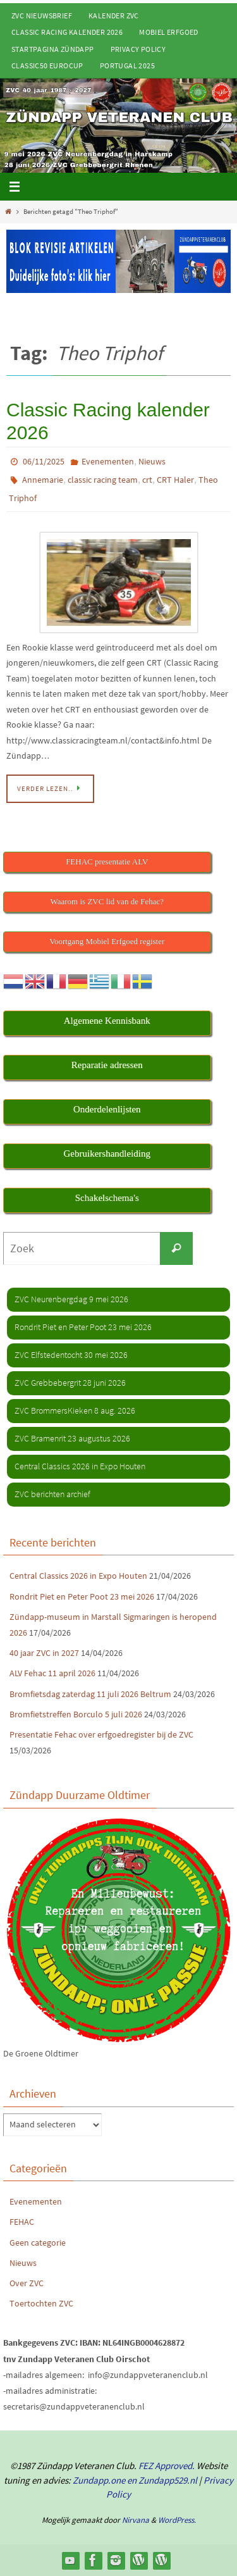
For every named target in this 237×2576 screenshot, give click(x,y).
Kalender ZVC (113, 15)
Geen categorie (37, 2242)
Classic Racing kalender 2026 (67, 32)
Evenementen (108, 461)
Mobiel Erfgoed (168, 32)
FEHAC (21, 2221)
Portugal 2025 (127, 65)
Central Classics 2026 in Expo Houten (78, 1575)
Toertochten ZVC (41, 2303)
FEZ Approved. (166, 2466)
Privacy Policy (138, 49)
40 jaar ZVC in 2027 (44, 1652)
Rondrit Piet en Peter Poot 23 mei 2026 (81, 1596)
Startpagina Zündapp (52, 49)
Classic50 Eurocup (47, 65)
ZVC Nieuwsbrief (41, 15)
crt (147, 479)
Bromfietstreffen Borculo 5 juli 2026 (75, 1714)
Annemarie (42, 479)
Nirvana (135, 2520)
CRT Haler (175, 479)
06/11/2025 (43, 461)
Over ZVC (26, 2283)
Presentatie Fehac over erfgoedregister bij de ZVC (101, 1734)
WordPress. (177, 2520)
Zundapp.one (99, 2480)
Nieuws (152, 461)
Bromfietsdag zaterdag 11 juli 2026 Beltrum (90, 1694)
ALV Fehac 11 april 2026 (52, 1673)
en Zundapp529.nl (161, 2480)
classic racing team (103, 479)
